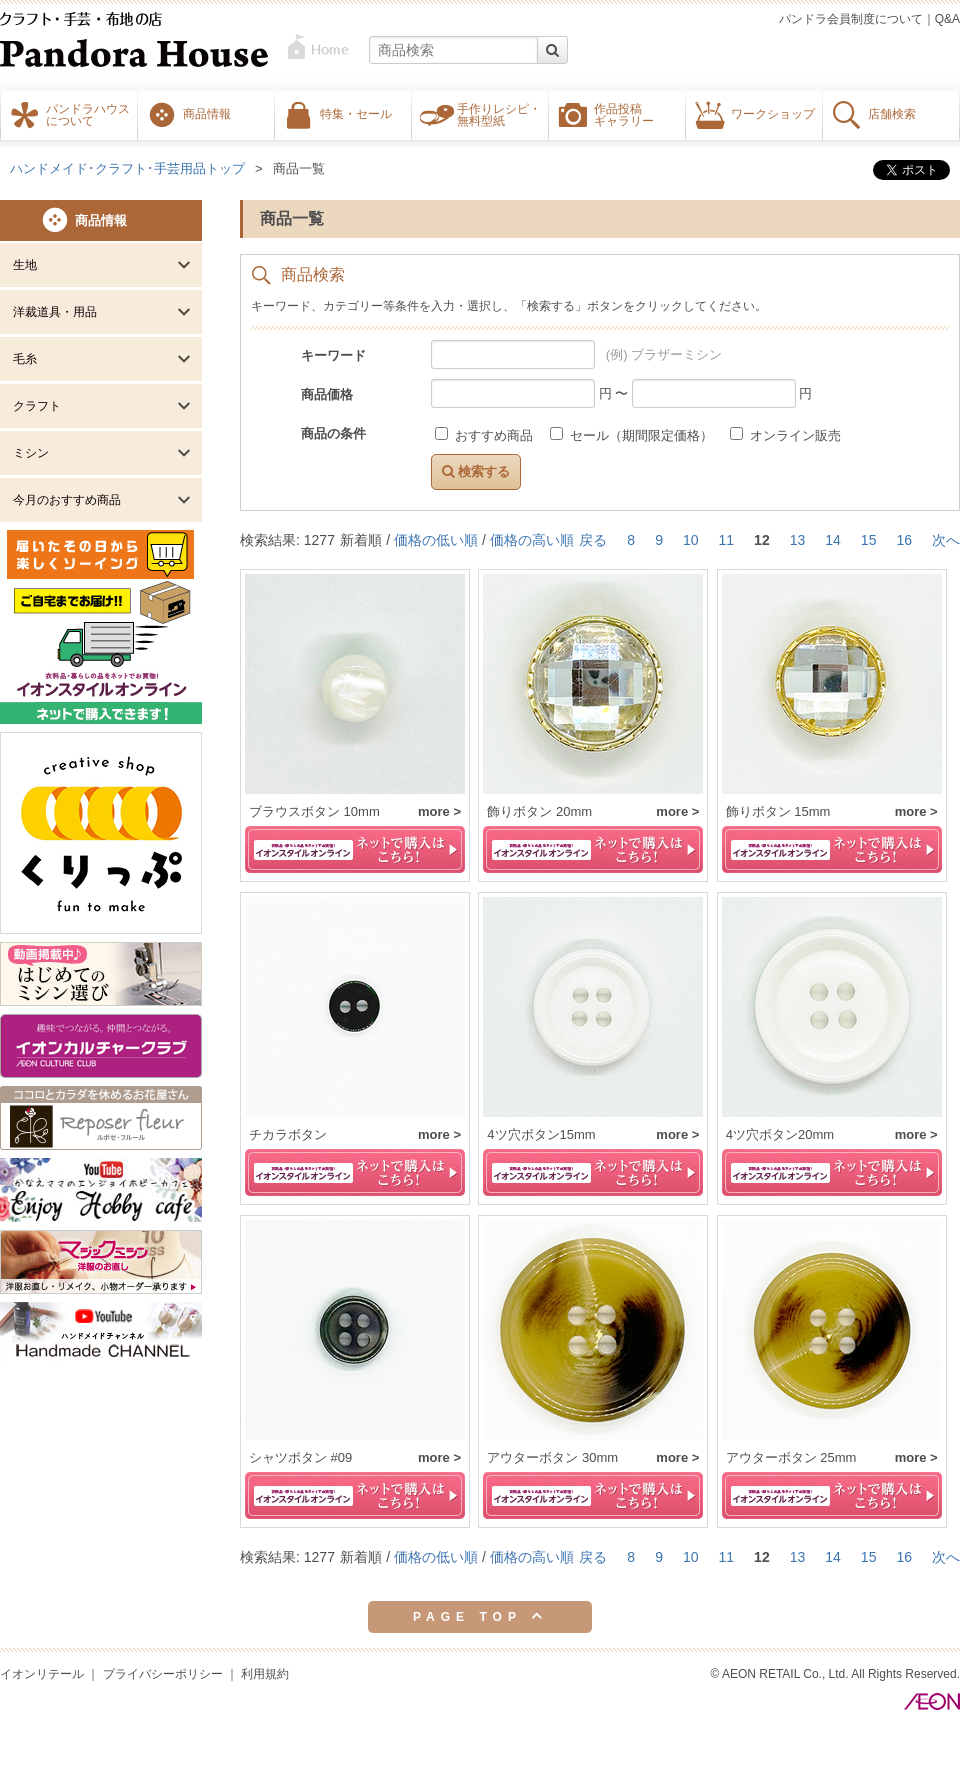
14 (833, 540)
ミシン (31, 453)
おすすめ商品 (485, 435)
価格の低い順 (436, 540)
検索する (476, 471)
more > (439, 811)
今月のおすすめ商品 (67, 500)
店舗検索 (892, 113)
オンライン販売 (785, 435)
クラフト (37, 406)
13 (798, 540)
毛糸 (25, 359)
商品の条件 (333, 433)
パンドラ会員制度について (851, 19)
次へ (946, 540)
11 (727, 540)
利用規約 (265, 1674)
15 (869, 540)
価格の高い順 (532, 540)
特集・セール (356, 113)
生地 (25, 265)
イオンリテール (42, 1674)
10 (691, 540)
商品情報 (207, 113)
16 (904, 540)
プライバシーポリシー (163, 1674)
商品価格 (327, 394)
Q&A (947, 19)
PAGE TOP (480, 1616)
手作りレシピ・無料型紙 (499, 114)
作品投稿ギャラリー (624, 114)
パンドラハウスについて (88, 114)
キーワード (333, 355)
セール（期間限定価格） (633, 435)
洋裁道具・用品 (55, 312)
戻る (593, 540)
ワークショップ (773, 113)
